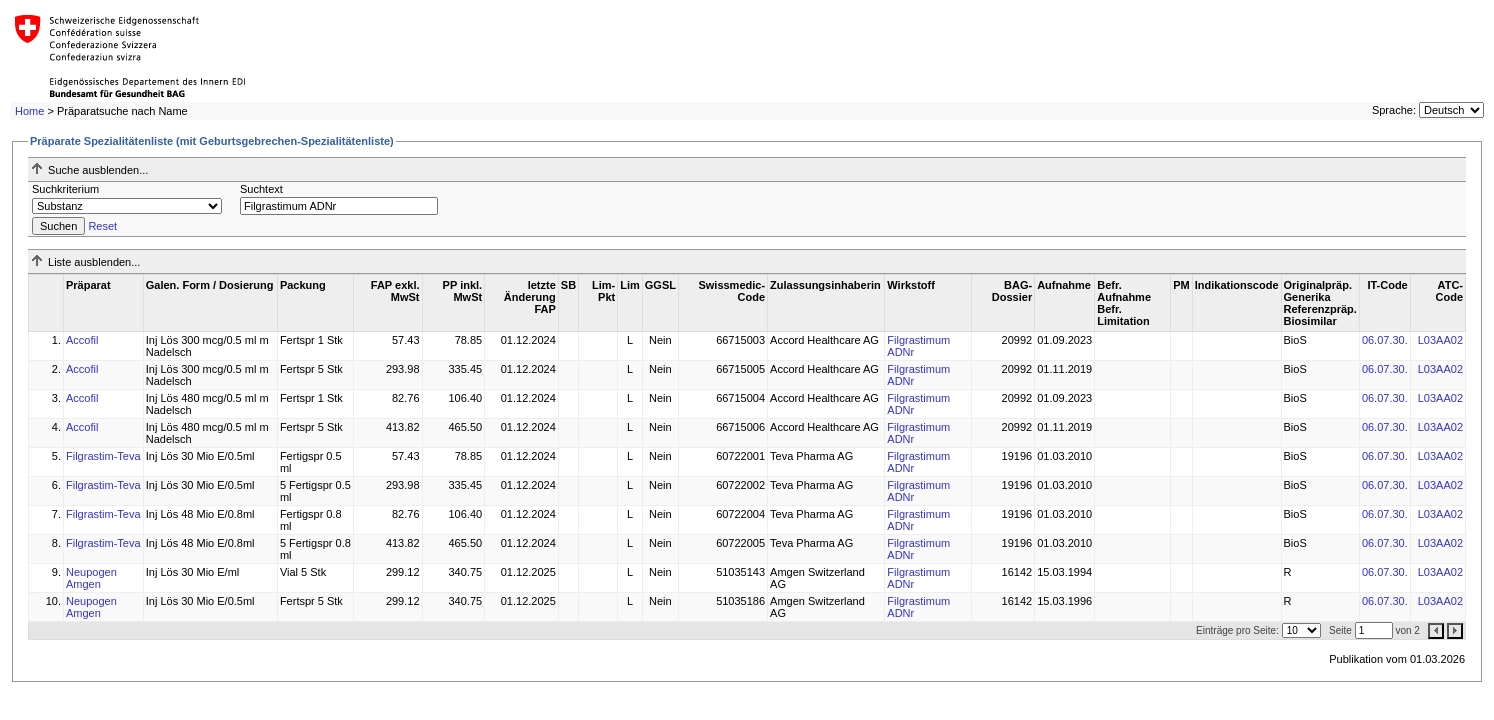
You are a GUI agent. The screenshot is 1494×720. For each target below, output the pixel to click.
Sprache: (1394, 110)
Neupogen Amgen (91, 578)
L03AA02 (1440, 340)
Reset (102, 226)
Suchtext (261, 189)
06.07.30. (1385, 340)
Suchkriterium (65, 189)
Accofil (82, 340)
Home (29, 111)
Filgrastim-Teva (103, 456)
